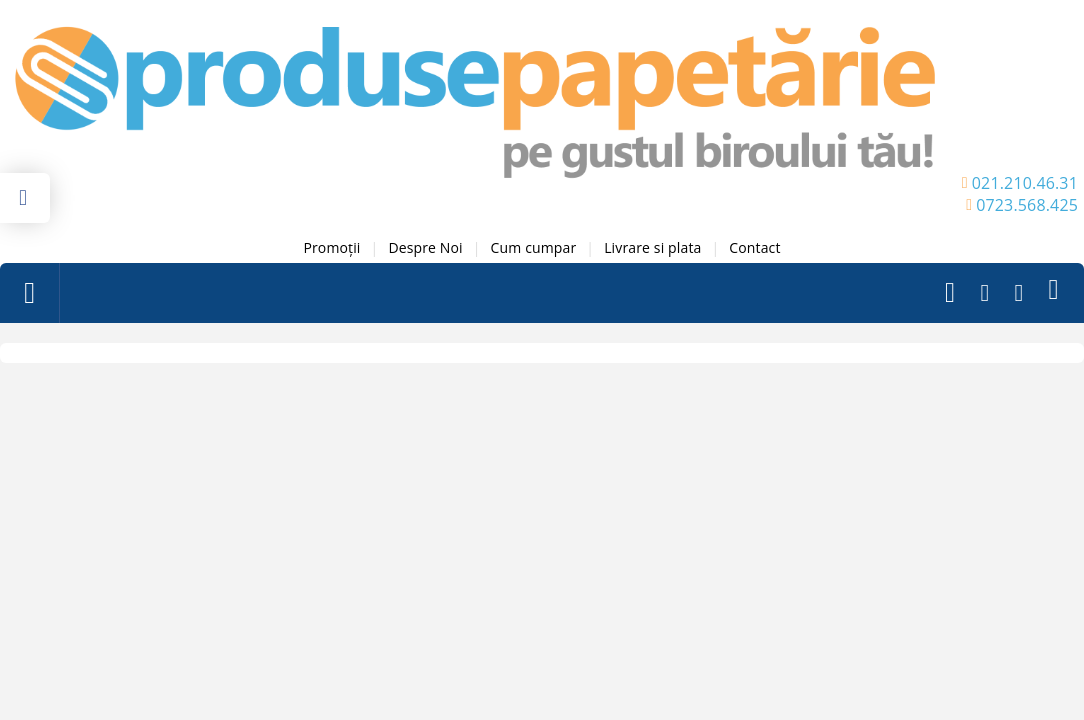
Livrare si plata (652, 247)
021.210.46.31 (1025, 183)
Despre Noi (425, 247)
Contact (754, 247)
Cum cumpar (534, 247)
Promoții (331, 247)
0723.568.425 (1027, 205)
